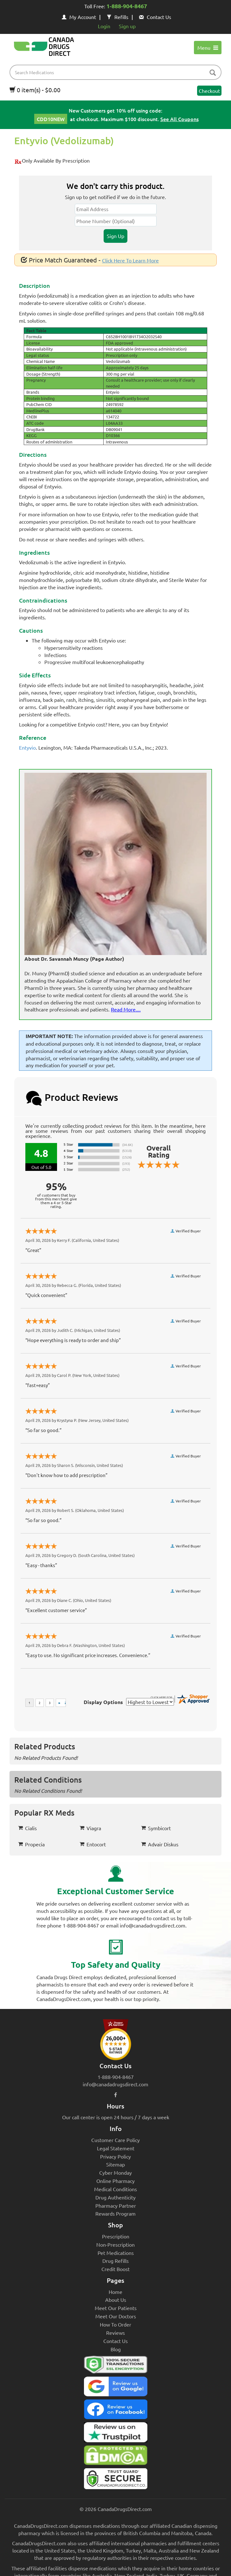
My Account (79, 17)
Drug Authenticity (115, 2197)
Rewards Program (115, 2213)
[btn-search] (212, 73)
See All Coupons (179, 118)
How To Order (115, 2324)
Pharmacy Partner (115, 2205)
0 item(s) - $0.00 (35, 90)
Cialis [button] (27, 1828)
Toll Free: (115, 6)
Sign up (127, 26)
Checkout (209, 90)
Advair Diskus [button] (159, 1844)
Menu (207, 47)
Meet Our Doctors (115, 2316)
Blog (116, 2349)
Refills (117, 17)
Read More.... (126, 1009)
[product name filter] (117, 72)
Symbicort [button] (156, 1828)
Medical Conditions (115, 2189)
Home (115, 2292)
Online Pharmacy (115, 2181)
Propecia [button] (31, 1844)
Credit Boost (115, 2269)
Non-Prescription (115, 2244)
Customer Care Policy (115, 2140)
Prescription (115, 2236)
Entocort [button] (93, 1844)
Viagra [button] (90, 1828)
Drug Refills (115, 2260)
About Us (115, 2299)
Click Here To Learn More (130, 260)
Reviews (115, 2332)
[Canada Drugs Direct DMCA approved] (115, 2456)
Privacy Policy (115, 2156)
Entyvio (27, 747)
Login (104, 26)
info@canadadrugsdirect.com (115, 2084)
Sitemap (115, 2164)
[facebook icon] (115, 2094)
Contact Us (155, 17)
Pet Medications (116, 2253)
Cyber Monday (115, 2172)
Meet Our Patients (116, 2308)
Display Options (103, 1702)
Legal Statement (115, 2148)
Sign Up (115, 236)
